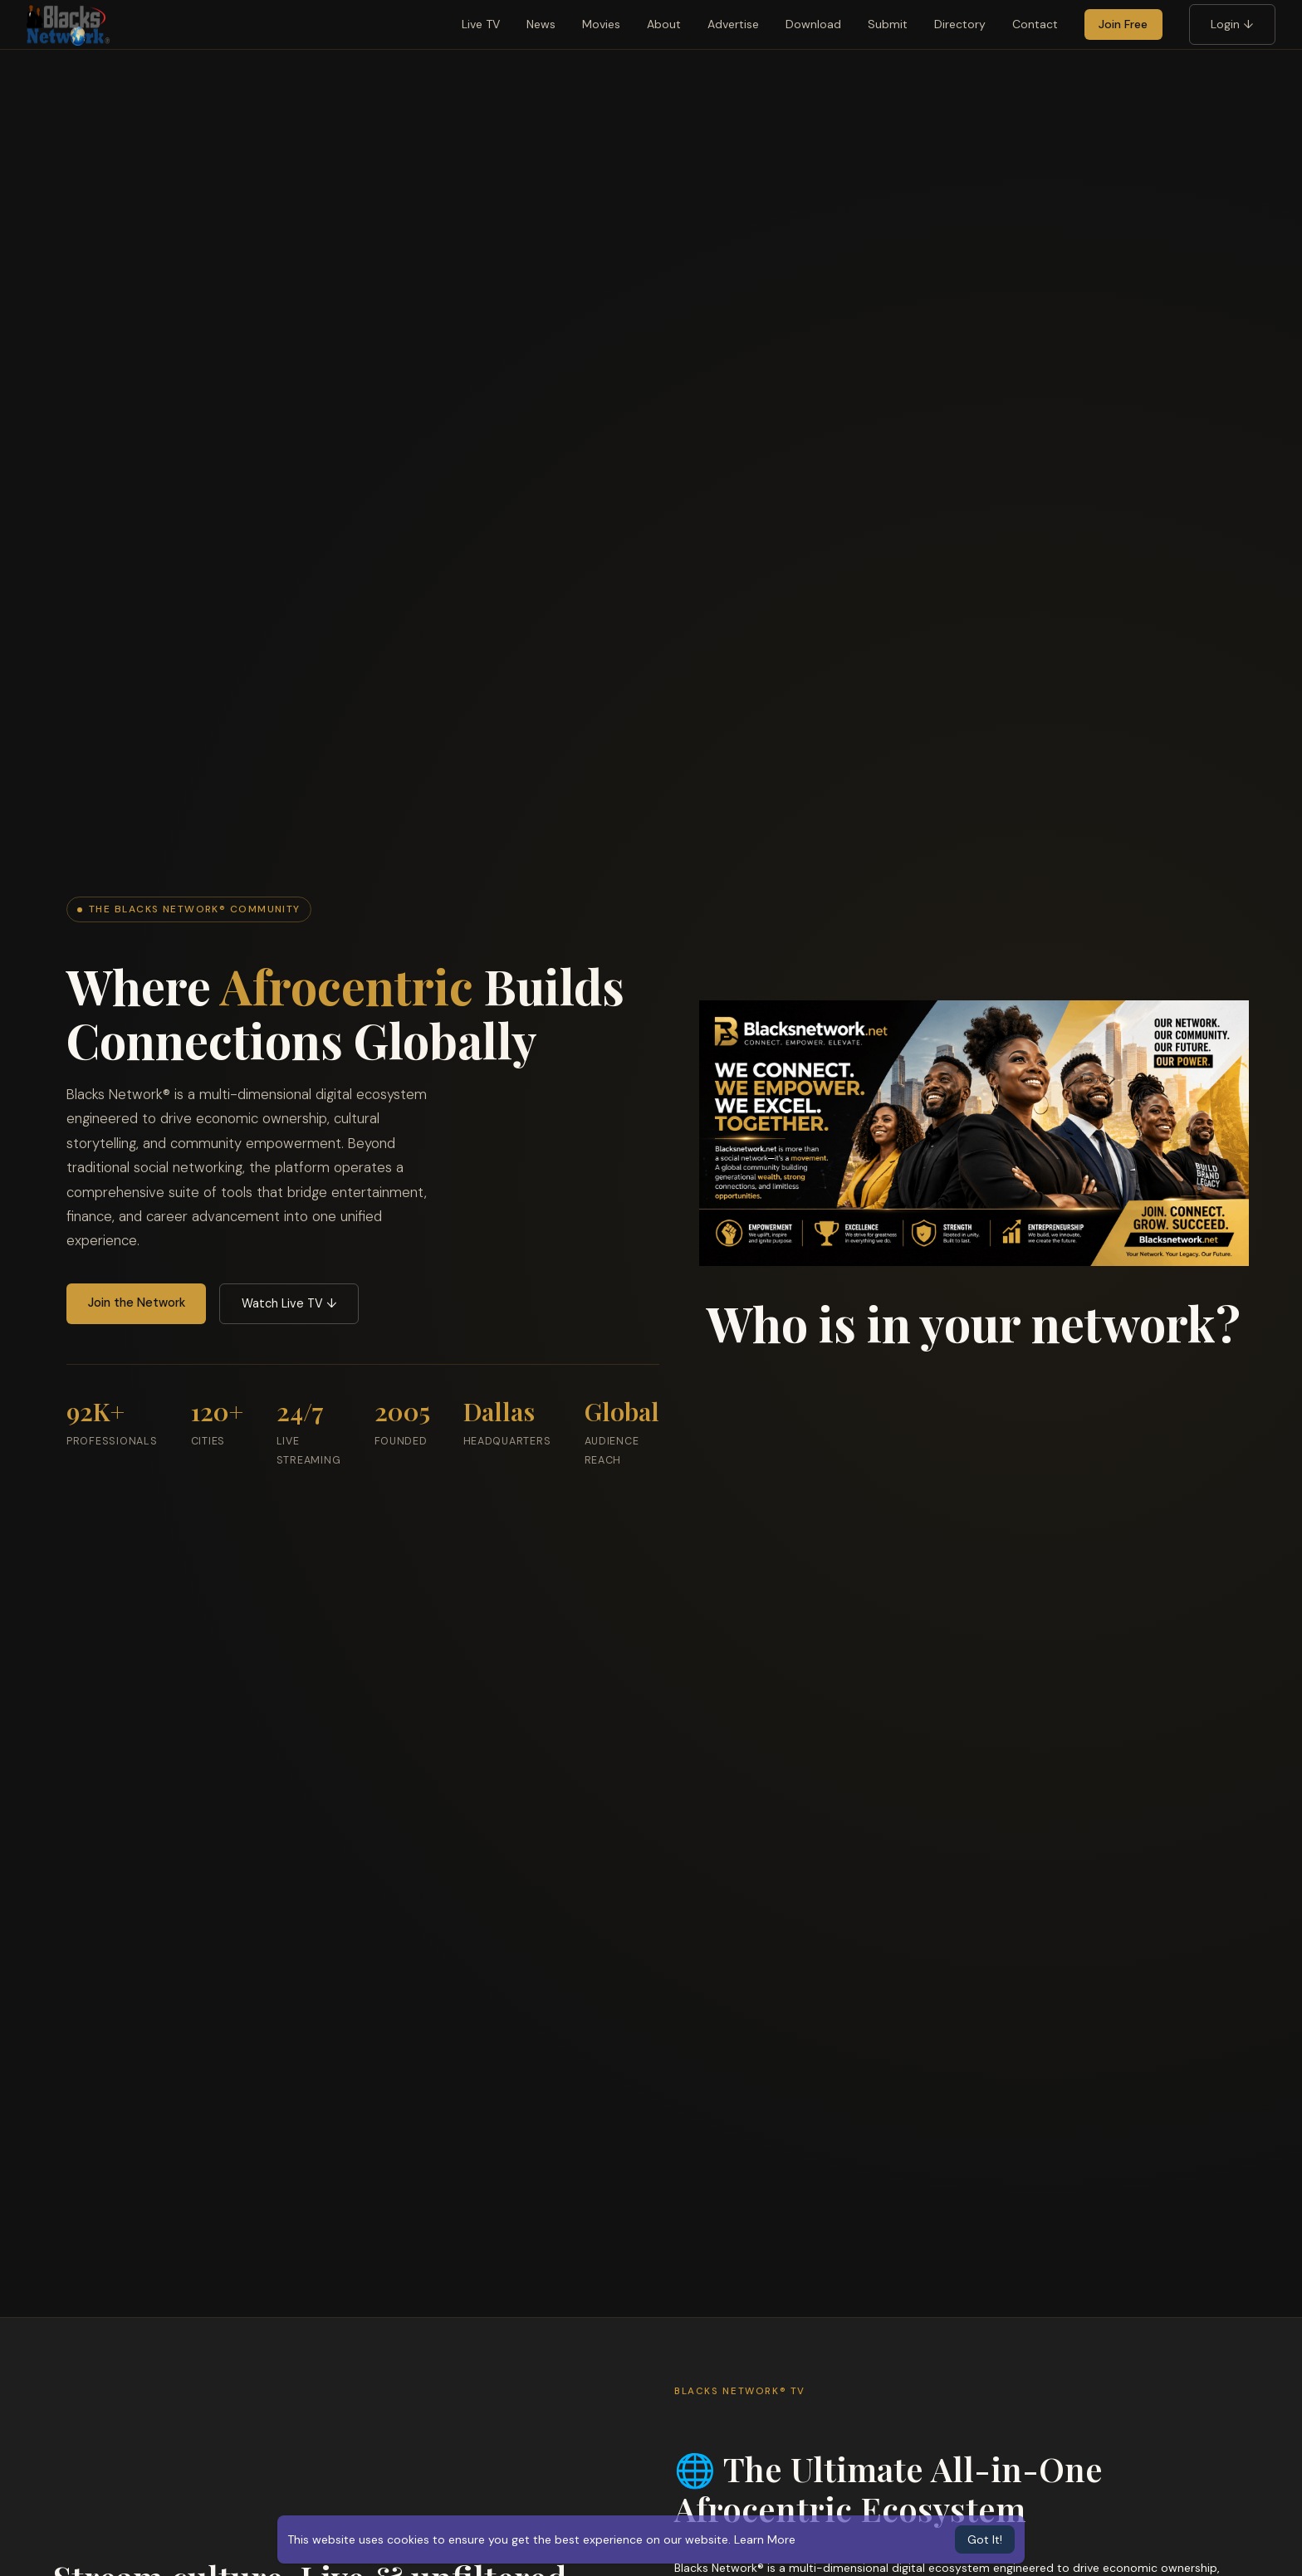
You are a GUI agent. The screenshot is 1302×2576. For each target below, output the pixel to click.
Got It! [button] (984, 2539)
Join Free (1123, 24)
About (664, 24)
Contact (1035, 24)
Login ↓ (1232, 24)
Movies (601, 24)
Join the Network (136, 1302)
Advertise (733, 24)
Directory (960, 24)
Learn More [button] (764, 2539)
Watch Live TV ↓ (289, 1303)
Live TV (481, 24)
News (541, 24)
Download (813, 24)
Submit (888, 24)
